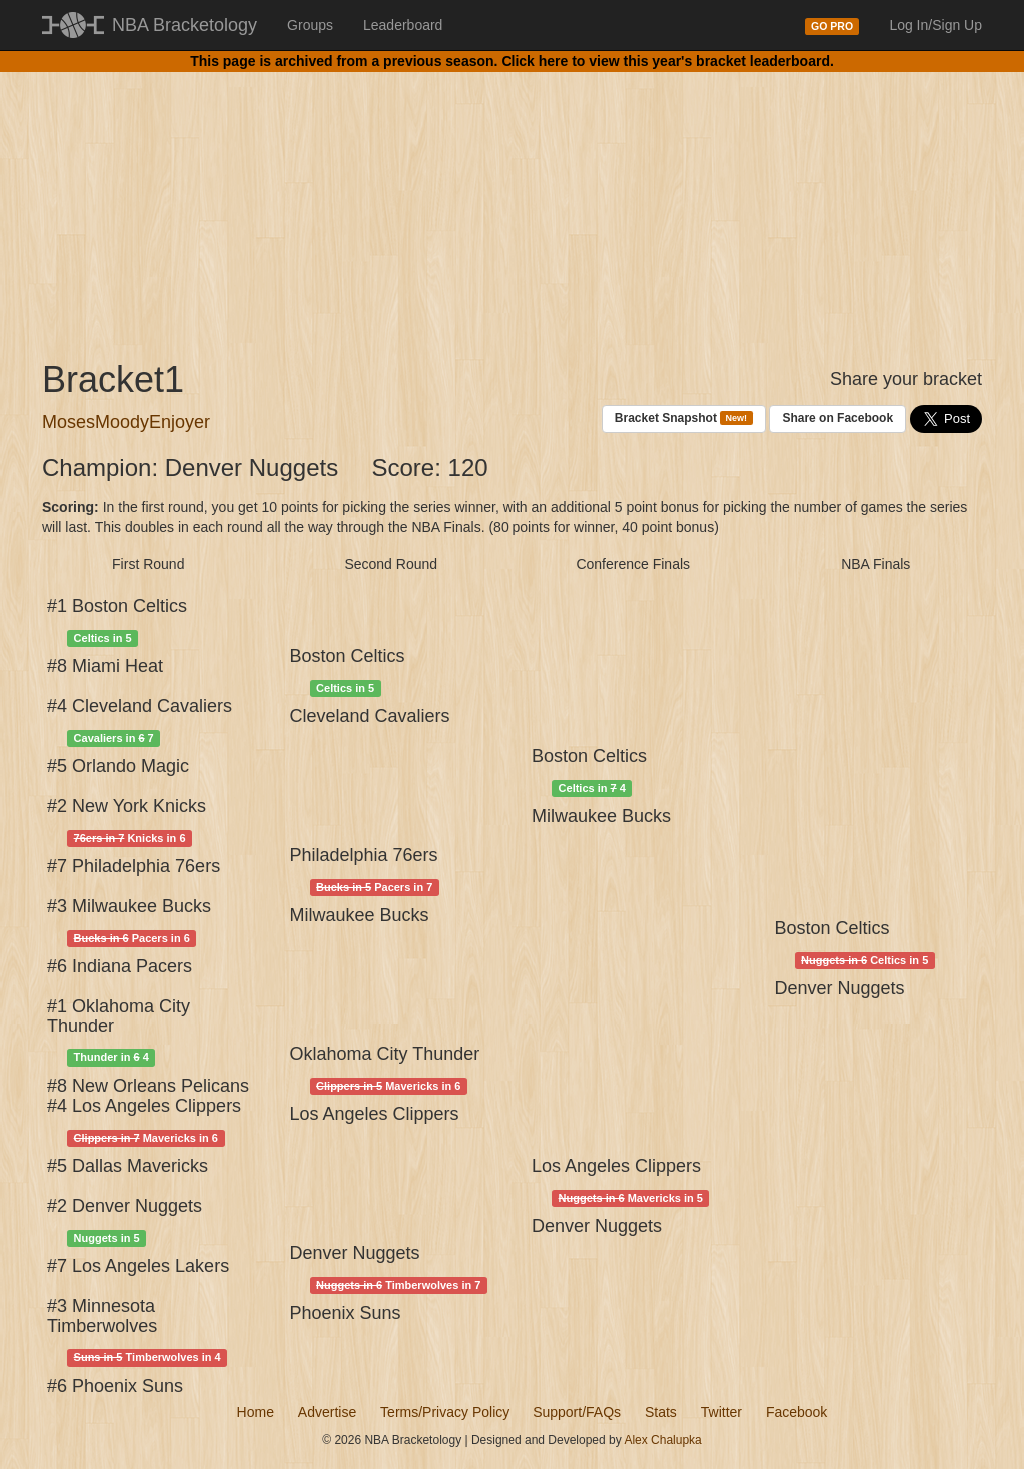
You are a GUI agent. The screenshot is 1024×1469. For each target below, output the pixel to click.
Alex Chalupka (662, 1440)
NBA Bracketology (184, 25)
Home (255, 1412)
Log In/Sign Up (935, 25)
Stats (661, 1412)
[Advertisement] (512, 200)
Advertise (327, 1412)
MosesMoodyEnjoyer (126, 422)
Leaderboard (402, 25)
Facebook (796, 1412)
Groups (310, 25)
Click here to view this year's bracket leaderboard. (667, 61)
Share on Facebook (837, 418)
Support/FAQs (577, 1412)
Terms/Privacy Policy (444, 1412)
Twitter (721, 1412)
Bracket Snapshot (684, 418)
